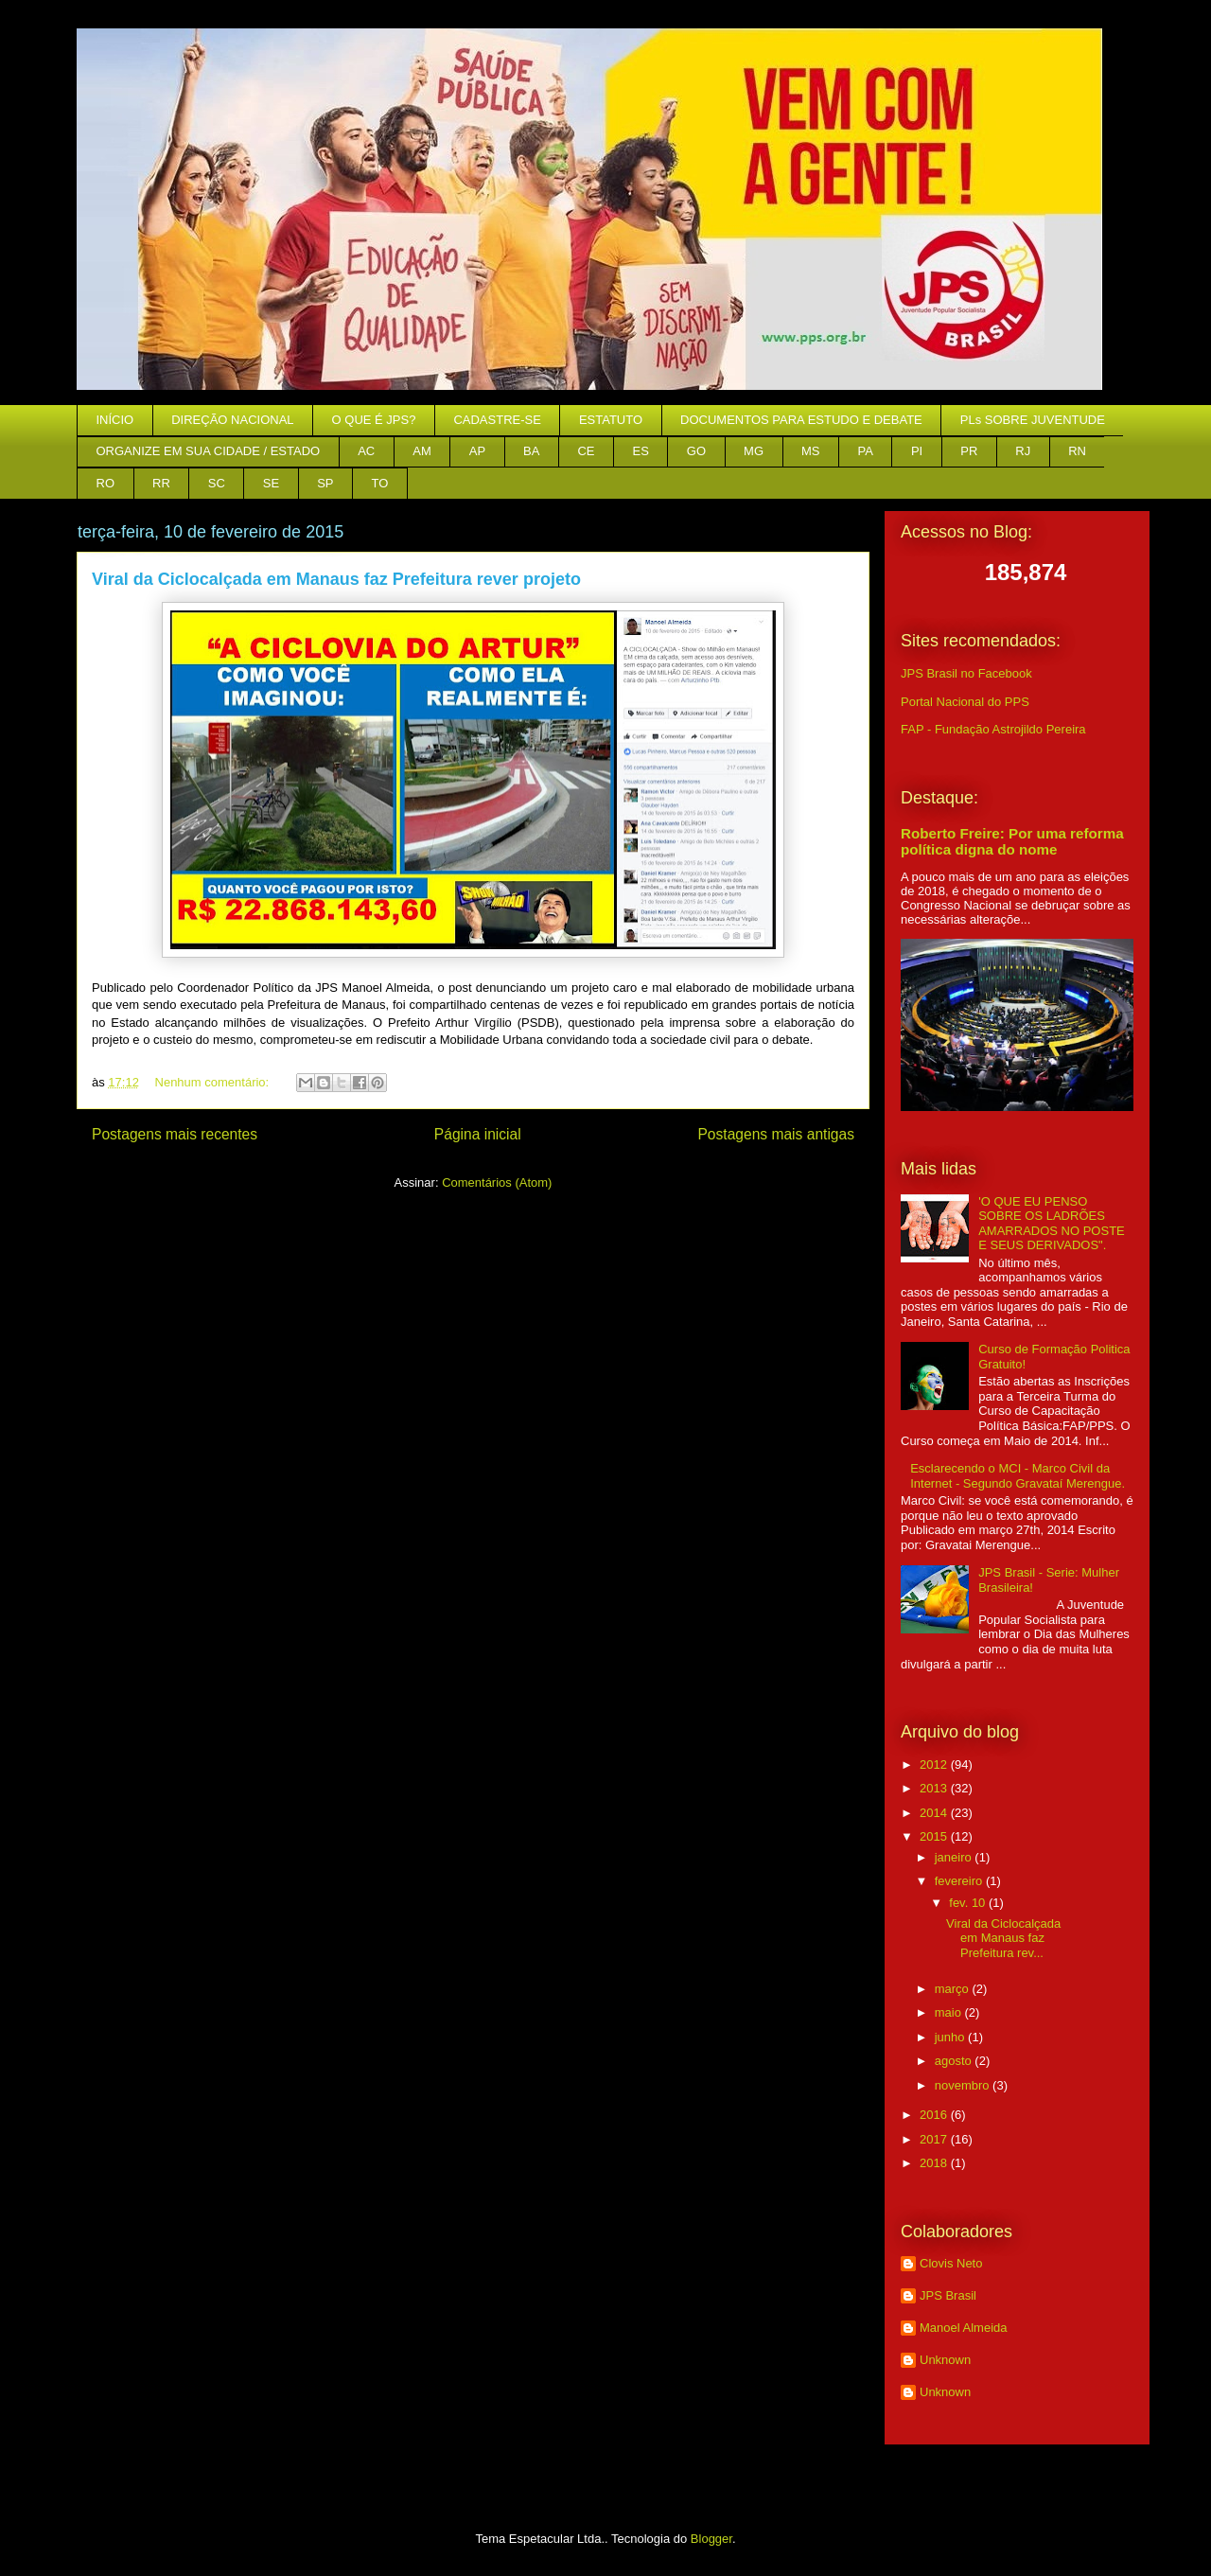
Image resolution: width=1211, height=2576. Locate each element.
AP (477, 451)
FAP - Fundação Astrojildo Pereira (993, 729)
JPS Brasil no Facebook (966, 673)
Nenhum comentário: (213, 1082)
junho (951, 2037)
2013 (935, 1788)
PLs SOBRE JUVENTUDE (1032, 420)
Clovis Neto (951, 2263)
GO (696, 451)
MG (753, 451)
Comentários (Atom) (497, 1182)
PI (916, 451)
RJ (1022, 451)
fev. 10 (969, 1903)
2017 (935, 2139)
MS (810, 451)
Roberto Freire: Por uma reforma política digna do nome (1012, 841)
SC (216, 483)
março (954, 1989)
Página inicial (477, 1134)
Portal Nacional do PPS (965, 702)
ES (641, 451)
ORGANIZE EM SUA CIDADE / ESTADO (209, 451)
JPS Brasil (948, 2295)
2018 (935, 2163)
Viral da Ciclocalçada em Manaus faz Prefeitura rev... (1003, 1938)
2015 (935, 1836)
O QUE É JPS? (374, 420)
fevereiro (960, 1881)
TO (380, 483)
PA (865, 451)
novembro (963, 2085)
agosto (955, 2061)
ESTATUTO (610, 420)
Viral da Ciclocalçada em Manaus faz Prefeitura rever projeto (336, 579)
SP (325, 483)
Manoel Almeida (964, 2327)
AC (366, 451)
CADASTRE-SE (496, 420)
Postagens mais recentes (174, 1134)
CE (585, 451)
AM (421, 451)
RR (161, 483)
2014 (935, 1813)
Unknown (945, 2360)
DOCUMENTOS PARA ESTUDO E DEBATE (801, 420)
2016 (935, 2115)
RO (106, 483)
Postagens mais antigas (775, 1134)
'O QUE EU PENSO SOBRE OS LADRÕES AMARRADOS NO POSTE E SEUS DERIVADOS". (1051, 1223)
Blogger (711, 2539)
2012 (935, 1764)
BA (531, 451)
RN (1077, 451)
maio (950, 2012)
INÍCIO (115, 420)
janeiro (955, 1857)
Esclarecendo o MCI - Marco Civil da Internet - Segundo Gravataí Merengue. (1017, 1476)
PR (968, 451)
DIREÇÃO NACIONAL (232, 420)
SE (271, 483)
